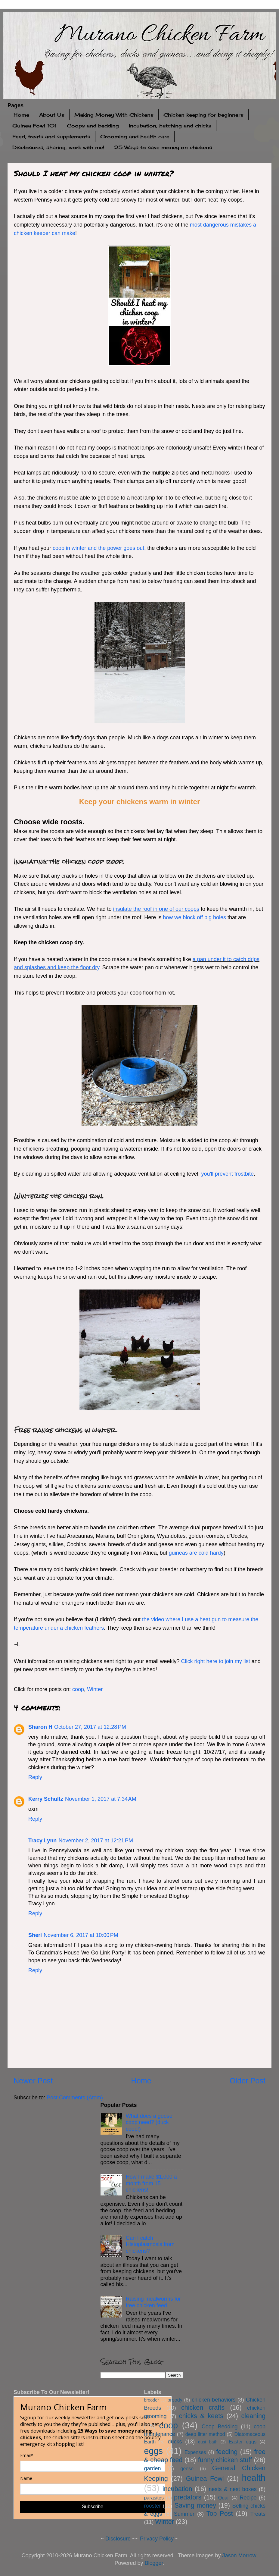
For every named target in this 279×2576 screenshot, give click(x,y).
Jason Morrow (239, 2555)
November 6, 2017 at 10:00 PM (81, 1935)
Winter (95, 1689)
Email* (26, 2455)
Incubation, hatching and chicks (170, 126)
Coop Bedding (220, 2427)
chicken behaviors (213, 2400)
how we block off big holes (194, 917)
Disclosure (118, 2539)
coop (78, 1689)
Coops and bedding (93, 126)
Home (21, 115)
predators (187, 2497)
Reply (35, 1777)
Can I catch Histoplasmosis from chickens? (150, 2244)
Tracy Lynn (42, 1841)
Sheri (35, 1935)
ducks (175, 2442)
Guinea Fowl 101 (34, 126)
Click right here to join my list (215, 1661)
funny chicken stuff (225, 2460)
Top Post (219, 2513)
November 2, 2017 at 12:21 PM (95, 1841)
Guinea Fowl (205, 2478)
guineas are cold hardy (196, 1553)
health (253, 2478)
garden (152, 2468)
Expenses (195, 2452)
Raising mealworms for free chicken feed (153, 2302)
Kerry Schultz (45, 1799)
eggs (153, 2451)
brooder (151, 2400)
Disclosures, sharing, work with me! (58, 147)
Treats (257, 2514)
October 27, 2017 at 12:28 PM (90, 1727)
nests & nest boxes (233, 2489)
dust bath (208, 2442)
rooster (152, 2506)
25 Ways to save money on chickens (163, 147)
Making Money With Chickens (113, 115)
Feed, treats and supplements (51, 136)
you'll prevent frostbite (227, 1174)
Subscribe (92, 2506)
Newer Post (33, 2080)
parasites (154, 2497)
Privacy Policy (157, 2539)
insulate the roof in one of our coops (156, 909)
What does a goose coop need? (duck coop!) (149, 2122)
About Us (51, 115)
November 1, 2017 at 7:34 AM (100, 1799)
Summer (184, 2514)
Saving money (195, 2505)
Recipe (248, 2498)
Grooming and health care (134, 136)
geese (187, 2468)
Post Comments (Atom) (75, 2098)
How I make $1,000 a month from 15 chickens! (151, 2183)
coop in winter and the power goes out (98, 548)
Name (26, 2478)
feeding (226, 2451)
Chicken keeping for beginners (203, 115)
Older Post (247, 2080)
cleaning (253, 2416)
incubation (177, 2489)
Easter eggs (242, 2441)
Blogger (153, 2563)
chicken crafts (203, 2407)
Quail (224, 2497)
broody (174, 2399)
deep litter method (205, 2434)
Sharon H (40, 1727)
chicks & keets (201, 2416)
